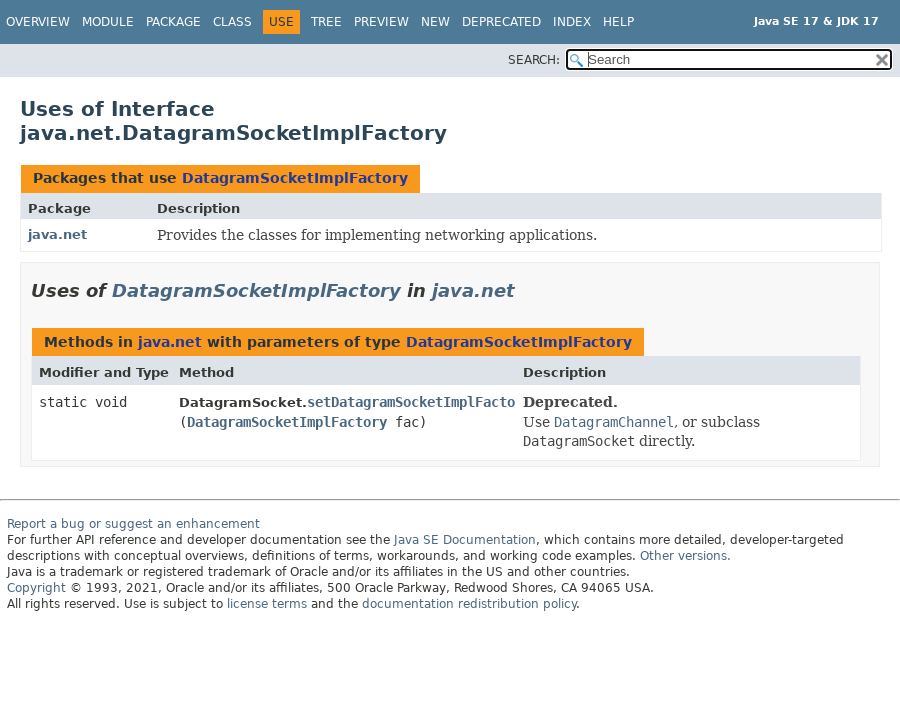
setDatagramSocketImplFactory (419, 402)
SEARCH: (534, 60)
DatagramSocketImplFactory (295, 178)
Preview (381, 22)
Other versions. (685, 556)
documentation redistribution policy (469, 604)
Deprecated (501, 22)
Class (232, 22)
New (435, 22)
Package (173, 22)
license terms (267, 604)
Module (108, 22)
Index (572, 22)
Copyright (36, 588)
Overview (38, 22)
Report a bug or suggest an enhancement (133, 524)
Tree (326, 22)
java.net (57, 234)
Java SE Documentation (465, 540)
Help (618, 22)
